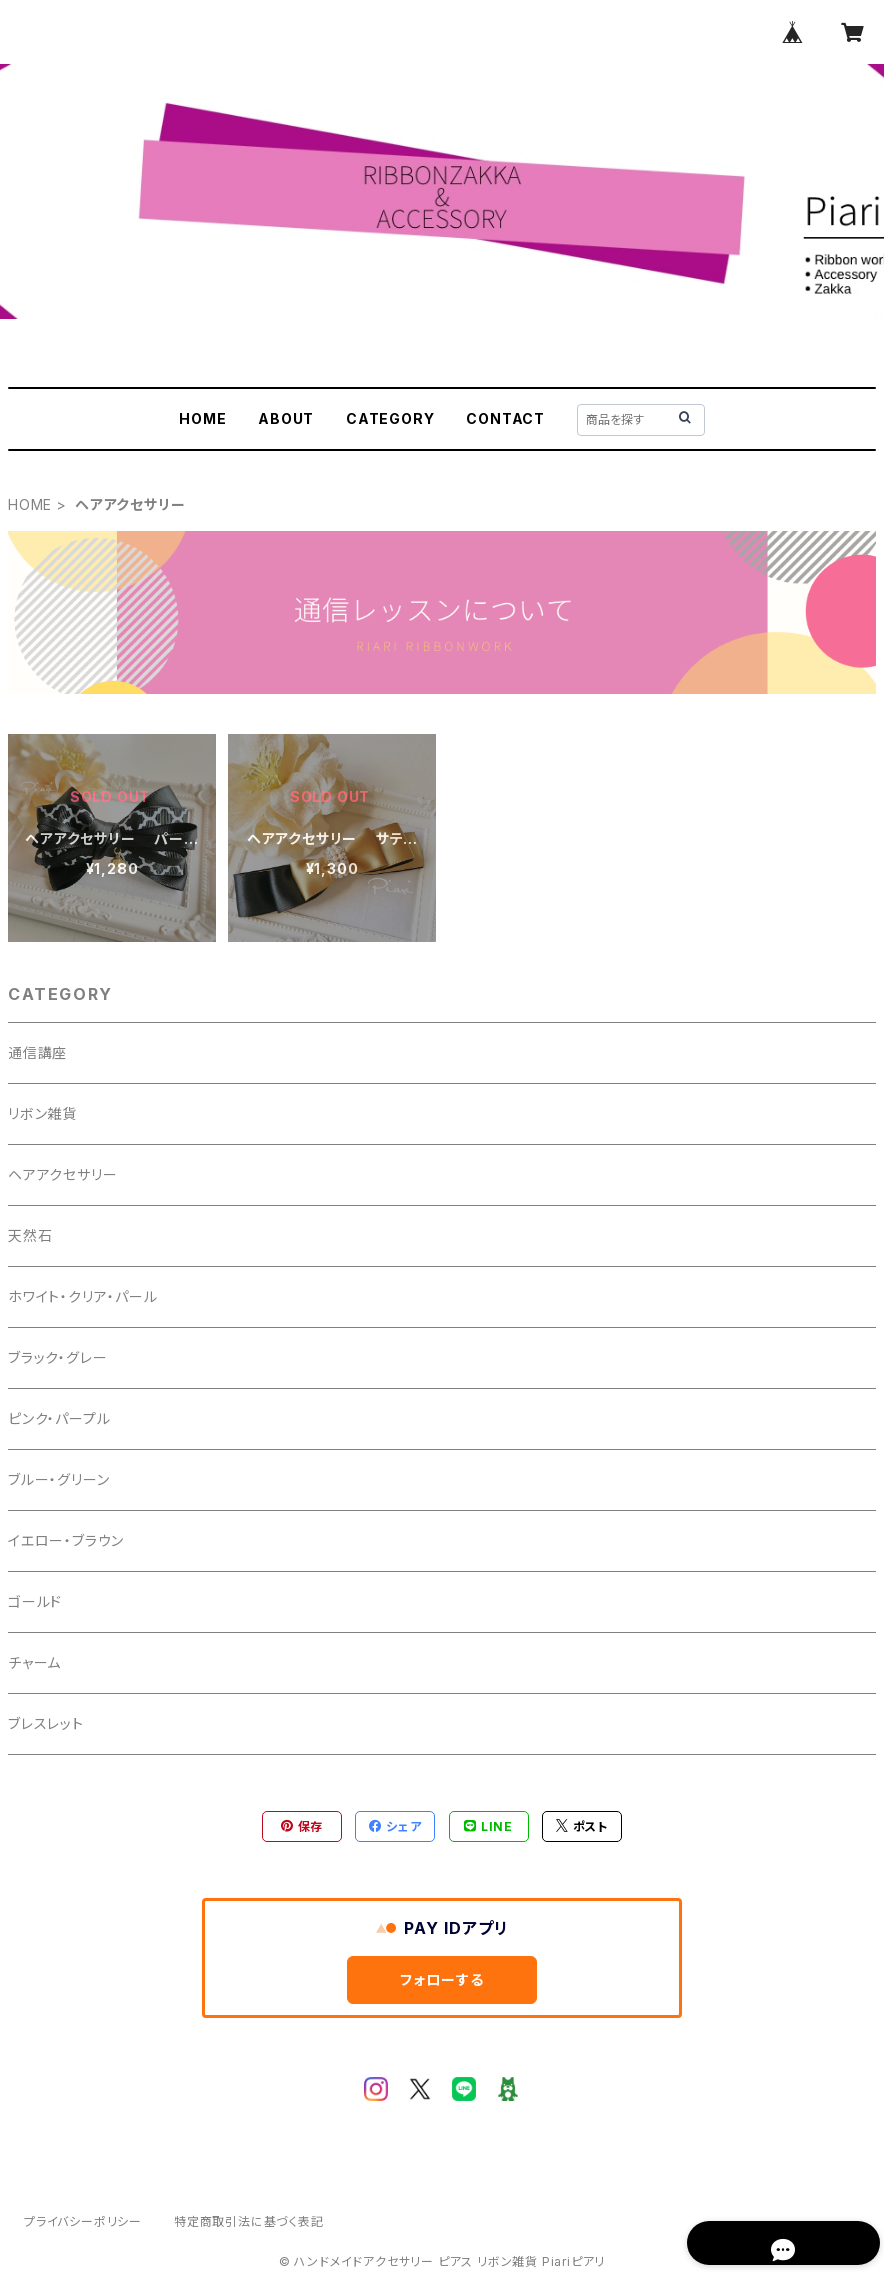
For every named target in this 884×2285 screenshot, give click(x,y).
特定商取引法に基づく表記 (249, 2221)
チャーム (34, 1662)
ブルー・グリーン (58, 1479)
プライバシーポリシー (83, 2221)
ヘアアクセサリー (62, 1174)
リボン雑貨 (42, 1113)
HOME (202, 418)
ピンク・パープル (59, 1418)
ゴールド (35, 1601)
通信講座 (37, 1052)
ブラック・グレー (57, 1357)
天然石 (30, 1235)
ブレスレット (46, 1723)
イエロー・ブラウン (66, 1540)
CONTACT (505, 418)
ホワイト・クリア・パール (83, 1296)
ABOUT (286, 418)
